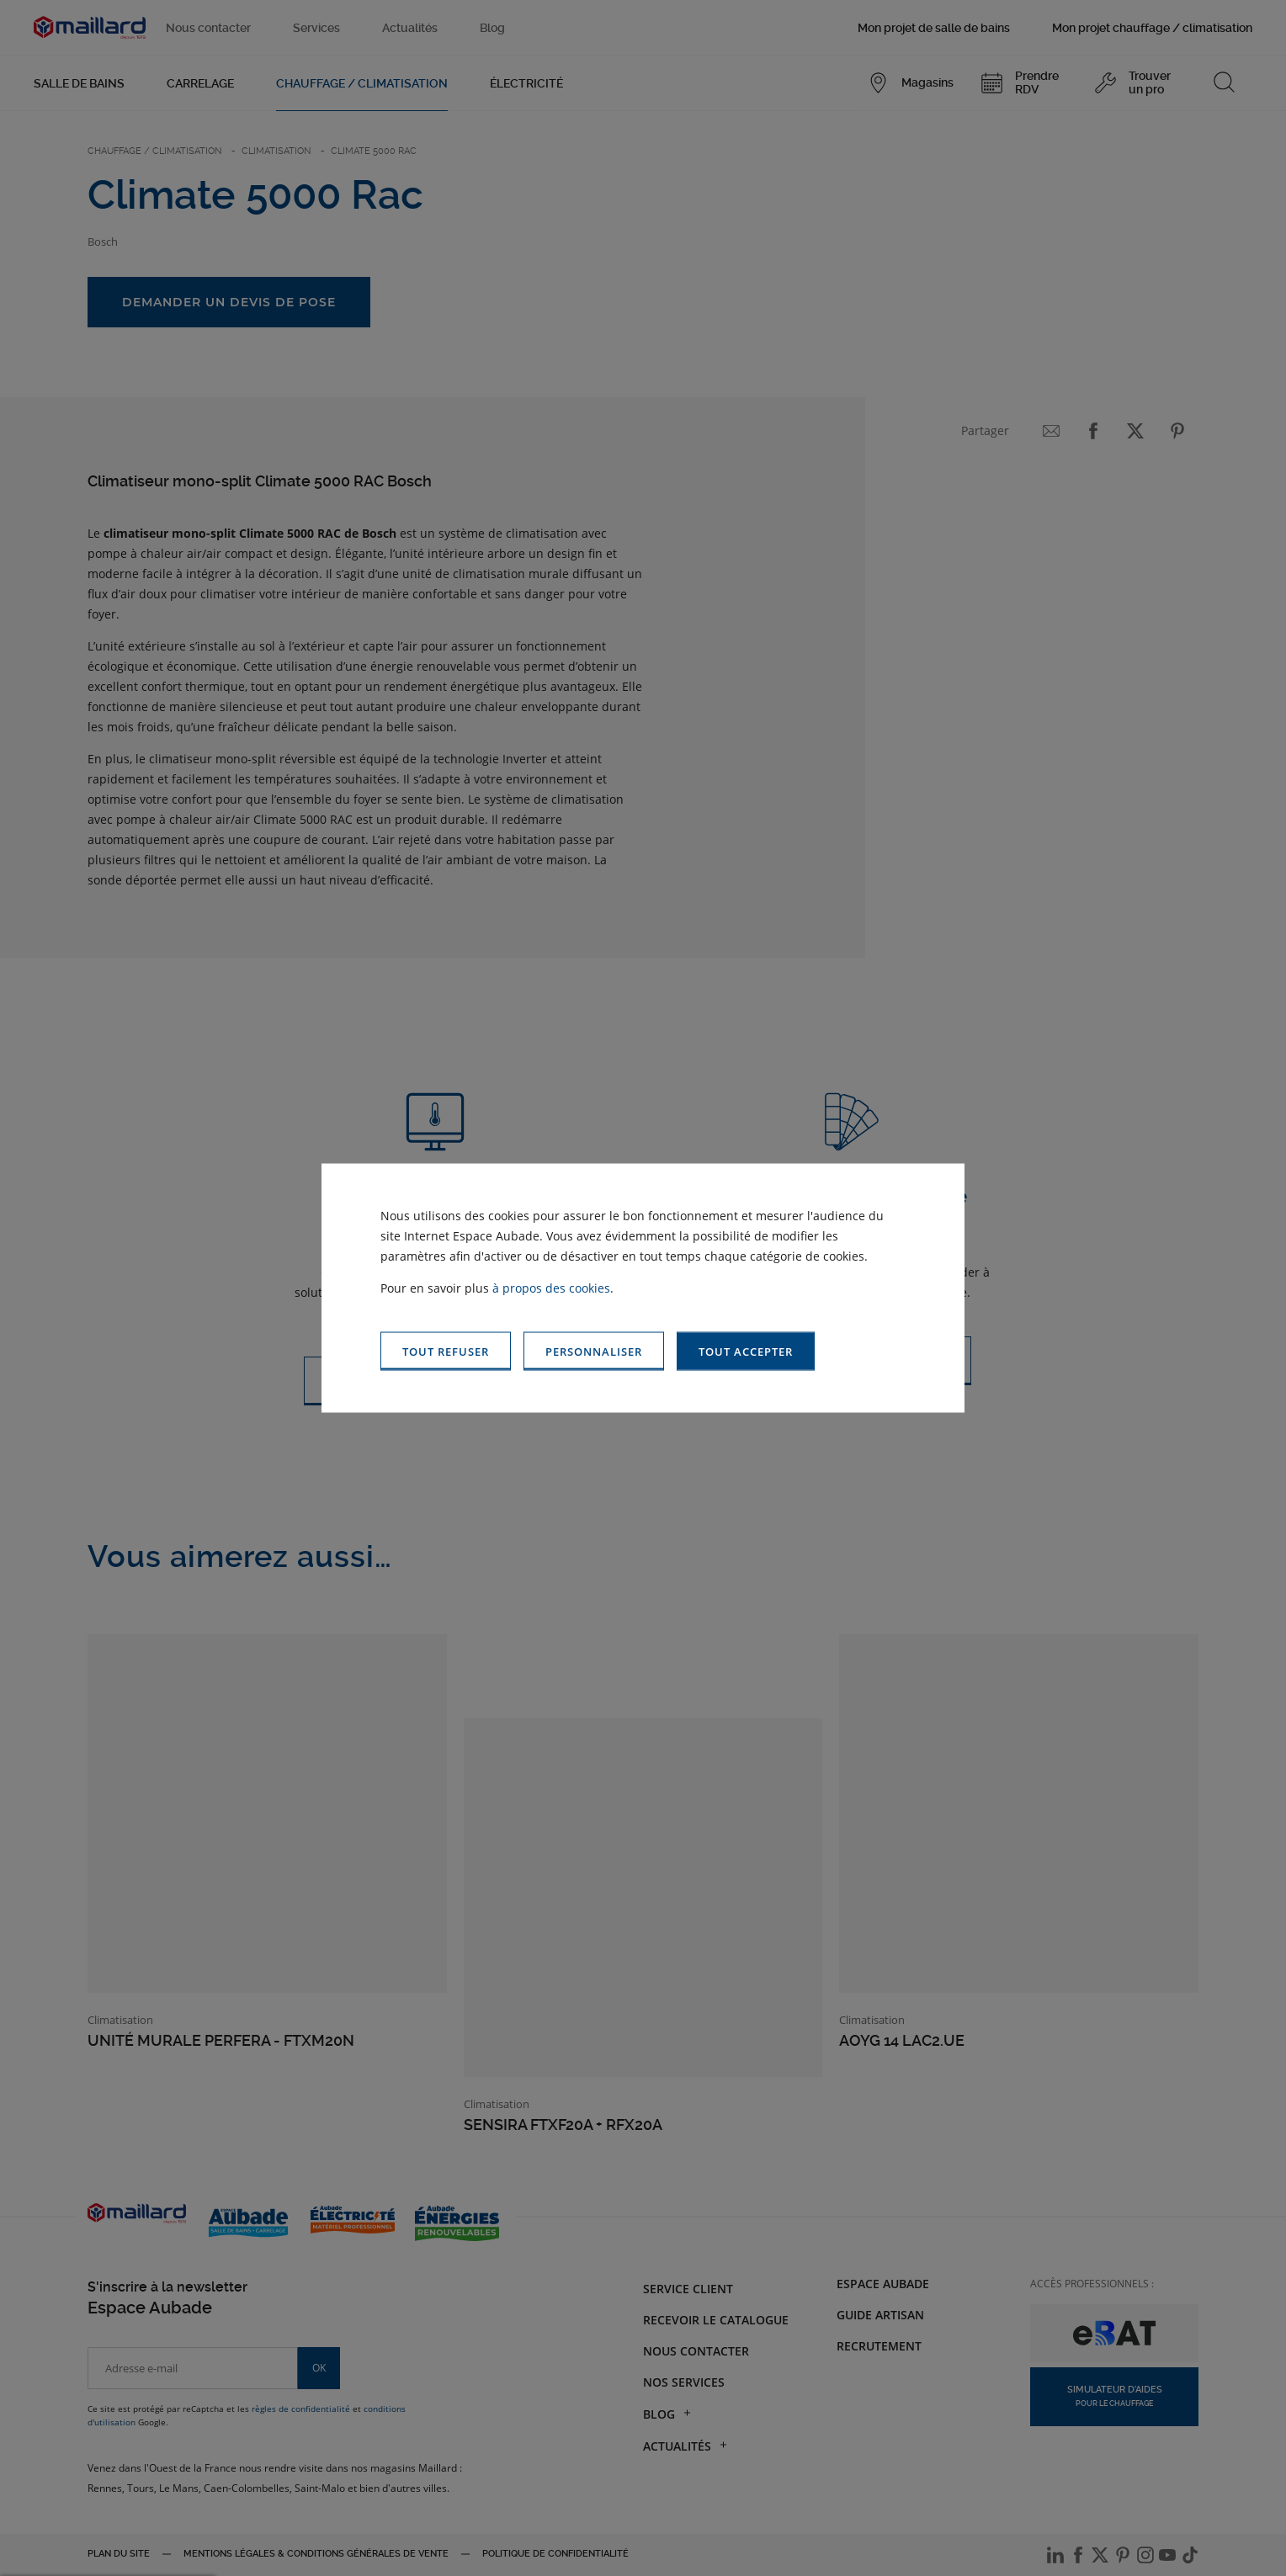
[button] (746, 1351)
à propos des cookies (551, 1287)
